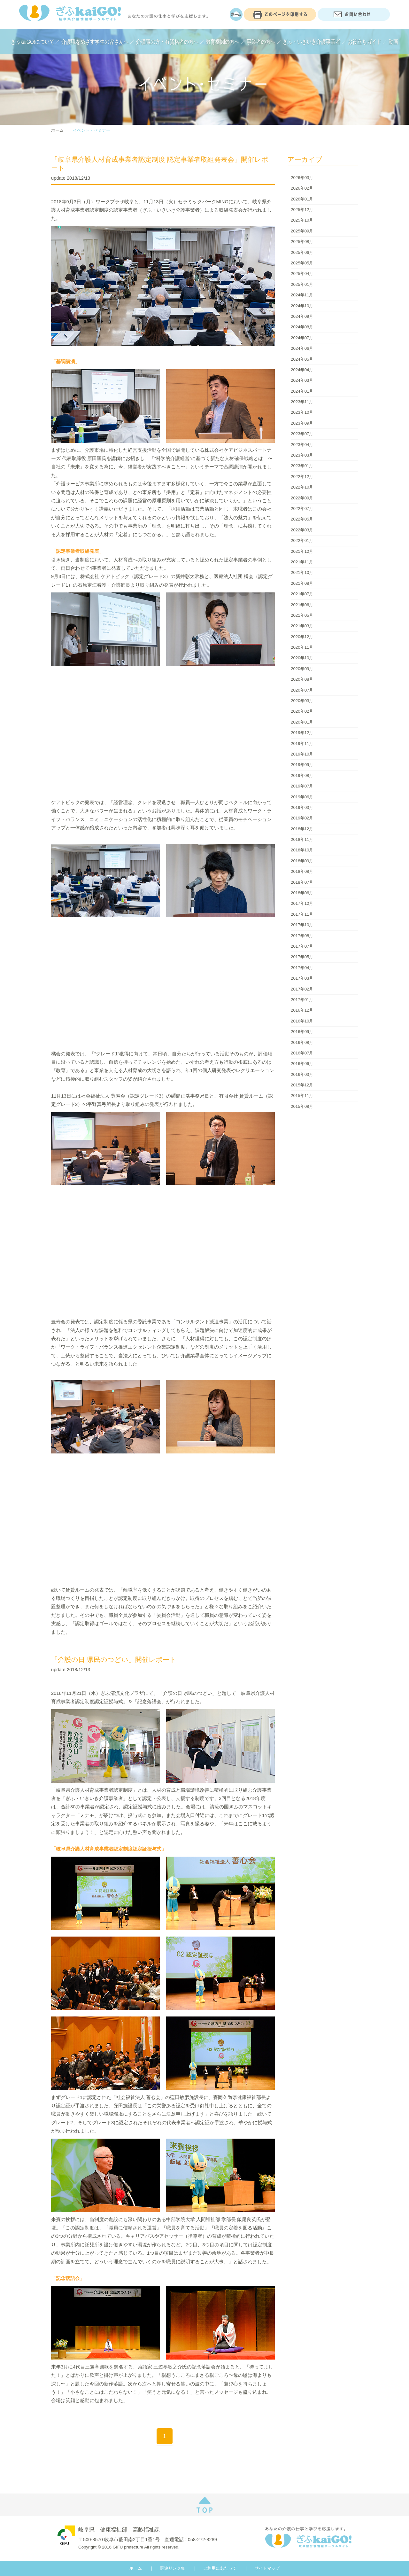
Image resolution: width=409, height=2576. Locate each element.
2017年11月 (302, 914)
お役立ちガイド (364, 41)
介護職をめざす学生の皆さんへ (94, 41)
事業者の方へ (261, 41)
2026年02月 (302, 188)
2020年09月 (302, 668)
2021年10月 (302, 572)
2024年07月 (302, 337)
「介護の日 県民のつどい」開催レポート (113, 1660)
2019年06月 (302, 797)
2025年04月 (302, 273)
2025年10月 (302, 220)
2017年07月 (302, 946)
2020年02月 (302, 711)
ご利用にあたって (219, 2568)
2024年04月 (302, 369)
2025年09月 (302, 231)
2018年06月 (302, 892)
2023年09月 (302, 423)
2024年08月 (302, 327)
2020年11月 (302, 647)
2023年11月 (302, 401)
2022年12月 (302, 476)
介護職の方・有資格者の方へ (167, 41)
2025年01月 (302, 284)
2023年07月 (302, 433)
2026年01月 (302, 199)
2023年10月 (302, 412)
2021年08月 (302, 583)
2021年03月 (302, 625)
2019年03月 (302, 807)
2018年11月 (302, 839)
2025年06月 (302, 252)
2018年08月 (302, 871)
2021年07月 (302, 593)
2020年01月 (302, 722)
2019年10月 (302, 754)
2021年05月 (302, 615)
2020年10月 (302, 657)
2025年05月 (302, 263)
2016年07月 (302, 1053)
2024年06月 (302, 348)
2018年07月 (302, 882)
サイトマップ (267, 2568)
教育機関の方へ (222, 41)
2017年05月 (302, 956)
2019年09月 (302, 764)
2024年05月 (302, 359)
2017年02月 (302, 989)
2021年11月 (302, 562)
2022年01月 (302, 540)
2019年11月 (302, 743)
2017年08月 (302, 935)
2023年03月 (302, 455)
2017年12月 (302, 903)
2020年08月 (302, 679)
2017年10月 (302, 924)
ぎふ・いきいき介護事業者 (311, 41)
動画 (393, 41)
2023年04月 (302, 444)
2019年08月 (302, 775)
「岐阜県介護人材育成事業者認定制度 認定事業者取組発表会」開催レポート (159, 164)
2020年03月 (302, 700)
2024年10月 (302, 305)
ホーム (57, 130)
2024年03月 (302, 380)
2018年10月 (302, 850)
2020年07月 (302, 690)
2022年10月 (302, 487)
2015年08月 (302, 1106)
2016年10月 (302, 1021)
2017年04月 (302, 967)
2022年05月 (302, 519)
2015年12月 (302, 1085)
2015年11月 (302, 1095)
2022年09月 (302, 498)
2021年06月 (302, 604)
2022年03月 (302, 530)
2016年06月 (302, 1063)
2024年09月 (302, 316)
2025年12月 (302, 209)
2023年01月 (302, 465)
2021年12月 (302, 551)
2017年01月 (302, 999)
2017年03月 (302, 978)
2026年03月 (302, 177)
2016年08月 (302, 1042)
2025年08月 (302, 241)
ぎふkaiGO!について (32, 41)
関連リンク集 (172, 2568)
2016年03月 (302, 1074)
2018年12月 (302, 828)
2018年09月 (302, 860)
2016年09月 (302, 1031)
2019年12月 (302, 732)
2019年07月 (302, 786)
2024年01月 (302, 391)
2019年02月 (302, 818)
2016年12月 (302, 1010)
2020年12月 (302, 636)
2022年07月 (302, 508)
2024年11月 (302, 295)
